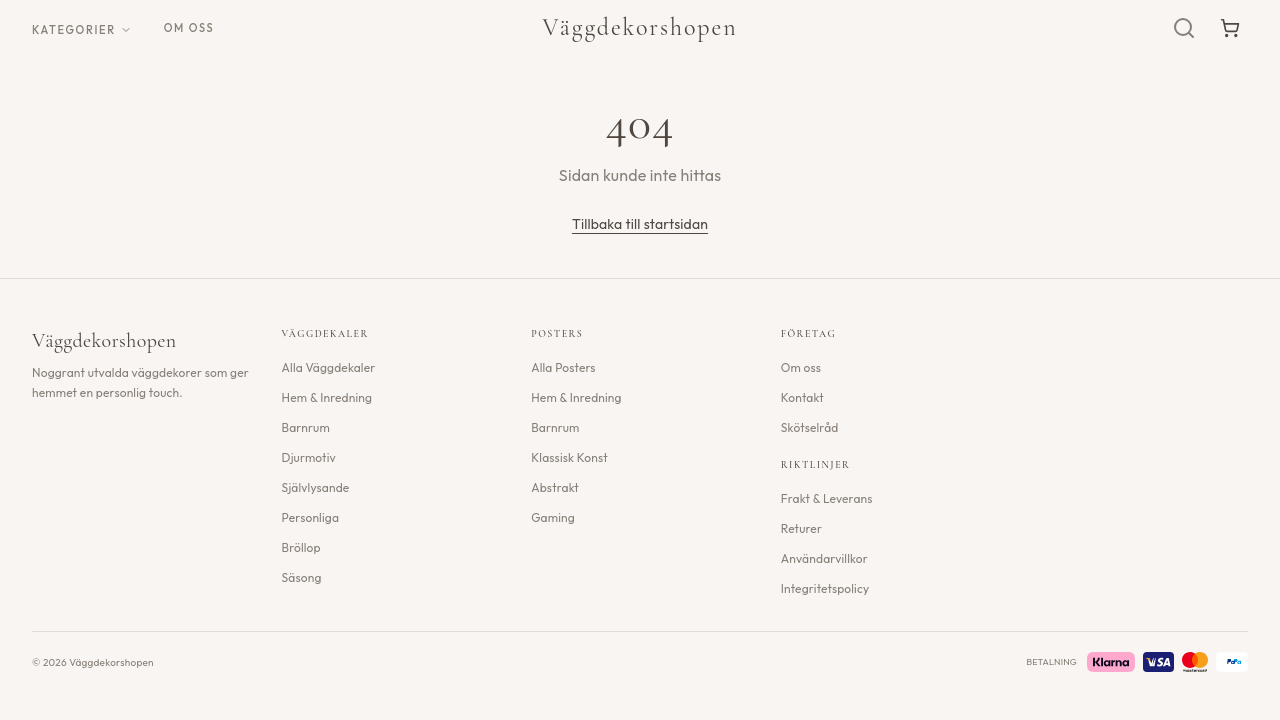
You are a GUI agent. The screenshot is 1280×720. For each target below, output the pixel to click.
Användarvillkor (824, 558)
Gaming (553, 517)
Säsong (302, 577)
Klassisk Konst (569, 457)
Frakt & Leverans (827, 498)
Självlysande (316, 487)
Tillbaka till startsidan (640, 224)
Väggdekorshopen (639, 27)
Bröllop (301, 547)
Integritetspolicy (825, 588)
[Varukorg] (1230, 28)
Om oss (189, 28)
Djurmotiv (309, 457)
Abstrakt (555, 487)
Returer (801, 528)
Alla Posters (563, 367)
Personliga (310, 517)
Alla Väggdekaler (329, 367)
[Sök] (1184, 28)
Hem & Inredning (327, 397)
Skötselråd (810, 427)
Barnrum (306, 427)
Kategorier (82, 30)
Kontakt (802, 397)
